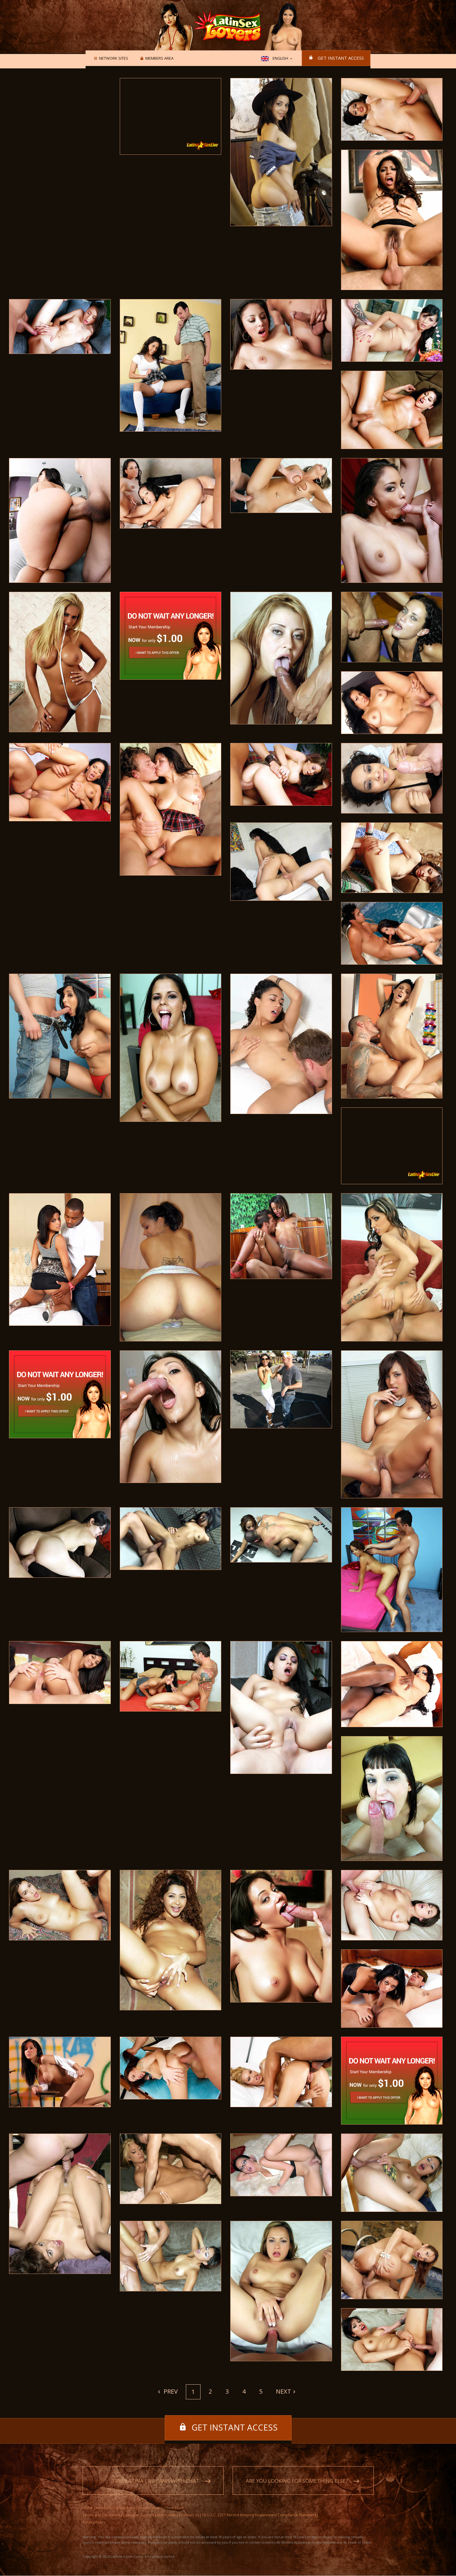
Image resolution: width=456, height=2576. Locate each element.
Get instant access (341, 58)
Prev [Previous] (170, 2391)
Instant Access (152, 2508)
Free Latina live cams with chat (156, 2481)
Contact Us (190, 2515)
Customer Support (138, 2515)
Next (283, 2391)
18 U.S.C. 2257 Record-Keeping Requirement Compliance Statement (259, 2515)
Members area (158, 58)
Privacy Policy (94, 2522)
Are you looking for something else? (297, 2481)
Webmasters (167, 2515)
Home (88, 2508)
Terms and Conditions (101, 2515)
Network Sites (112, 58)
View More (175, 2508)
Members (103, 2508)
